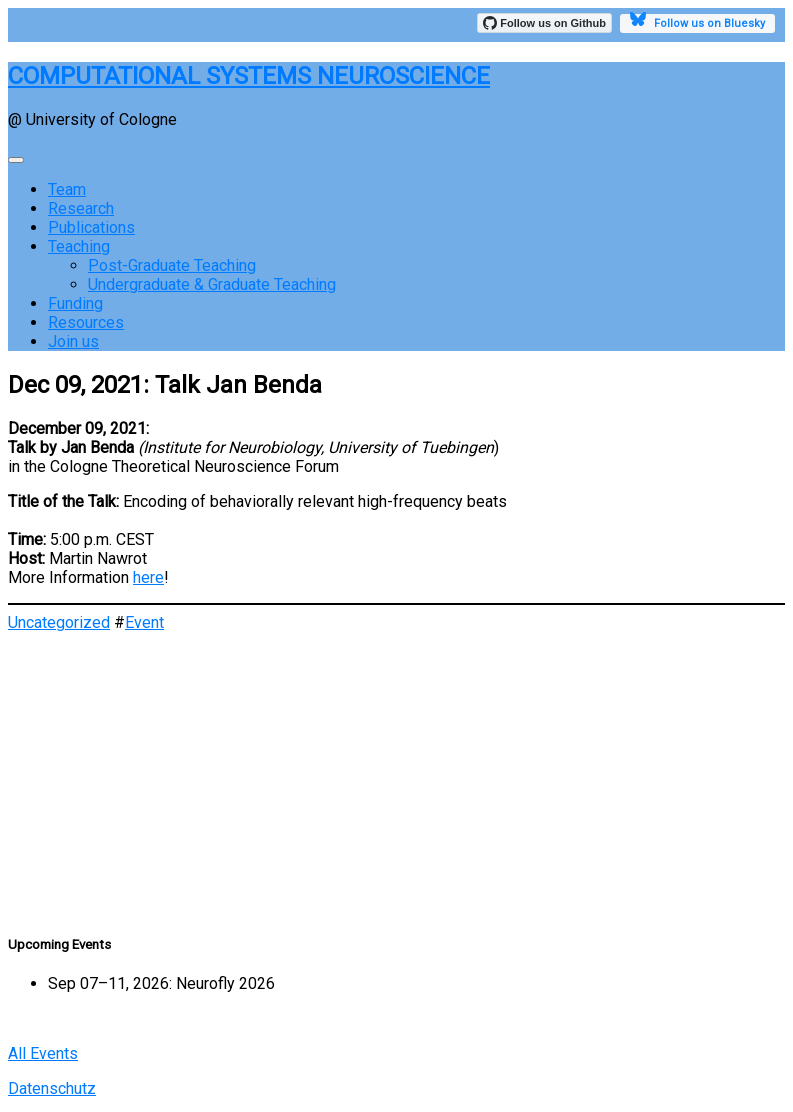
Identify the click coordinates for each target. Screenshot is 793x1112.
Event (144, 622)
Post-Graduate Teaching (172, 265)
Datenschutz (52, 1088)
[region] (396, 773)
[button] (396, 848)
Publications (91, 227)
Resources (86, 322)
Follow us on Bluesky (697, 22)
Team (67, 189)
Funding (75, 303)
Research (81, 208)
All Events (43, 1053)
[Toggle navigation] (16, 160)
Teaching (79, 246)
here (148, 577)
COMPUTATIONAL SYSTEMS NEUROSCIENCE (249, 76)
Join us (73, 341)
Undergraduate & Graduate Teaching (212, 284)
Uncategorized (59, 622)
